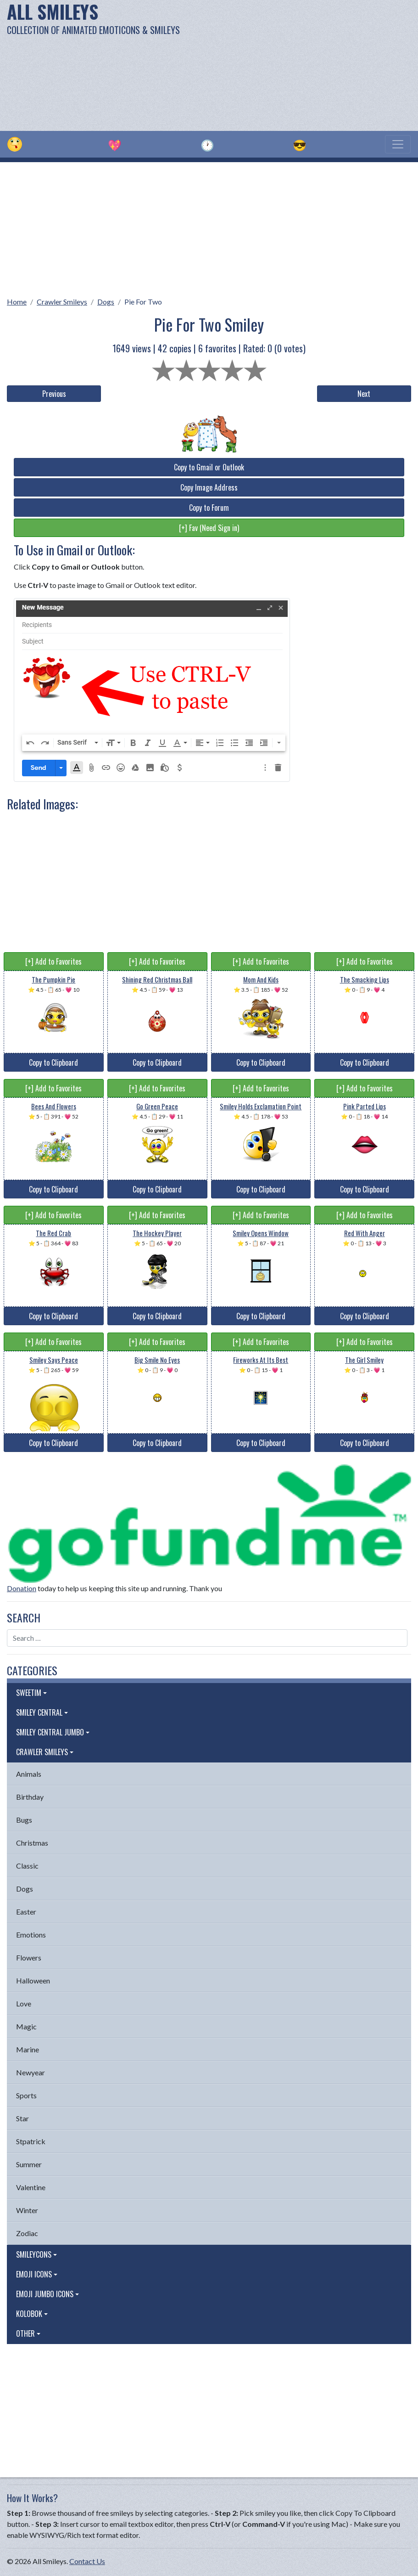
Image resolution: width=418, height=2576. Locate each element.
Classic (27, 1865)
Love (23, 2003)
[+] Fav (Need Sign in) (209, 527)
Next (363, 393)
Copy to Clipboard (53, 1062)
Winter (27, 2210)
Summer (29, 2164)
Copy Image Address (209, 487)
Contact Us (87, 2561)
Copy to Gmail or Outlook (209, 467)
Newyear (30, 2072)
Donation (21, 1588)
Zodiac (27, 2233)
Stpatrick (30, 2141)
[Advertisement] (282, 64)
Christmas (32, 1842)
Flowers (28, 1957)
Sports (26, 2095)
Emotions (31, 1934)
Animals (28, 1773)
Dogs (105, 301)
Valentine (30, 2187)
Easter (26, 1911)
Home (17, 301)
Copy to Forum (209, 507)
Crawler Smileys (62, 301)
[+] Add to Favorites (53, 961)
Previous (54, 393)
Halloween (33, 1980)
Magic (26, 2026)
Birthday (30, 1796)
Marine (27, 2049)
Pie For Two (143, 301)
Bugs (24, 1819)
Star (22, 2118)
